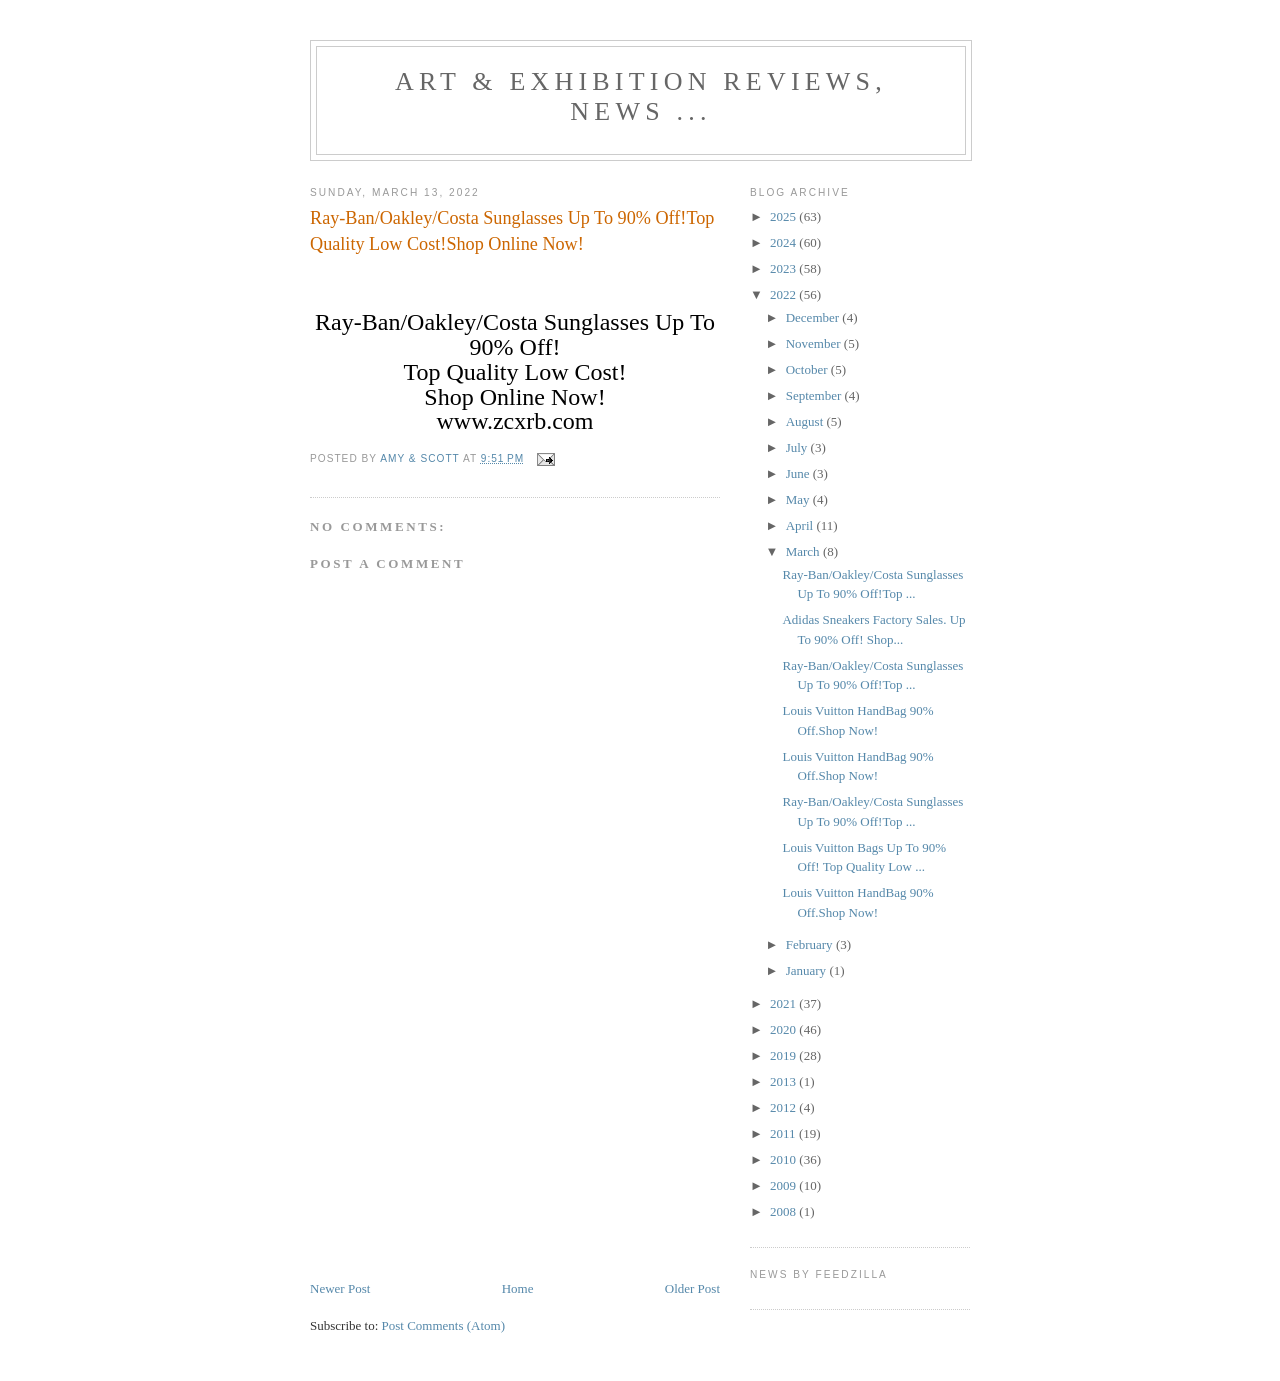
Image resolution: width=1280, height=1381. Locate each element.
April (801, 525)
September (815, 395)
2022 (784, 294)
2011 (784, 1133)
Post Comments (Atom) (444, 1325)
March (804, 551)
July (798, 447)
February (811, 944)
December (814, 317)
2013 (784, 1081)
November (815, 343)
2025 (784, 216)
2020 (784, 1029)
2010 (784, 1159)
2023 (784, 268)
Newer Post (340, 1288)
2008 (784, 1211)
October (808, 369)
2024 (784, 242)
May (799, 499)
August (806, 421)
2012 (784, 1107)
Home (518, 1288)
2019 (784, 1055)
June (799, 473)
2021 (784, 1003)
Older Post (692, 1288)
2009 (784, 1185)
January (808, 970)
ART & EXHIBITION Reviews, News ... (641, 96)
